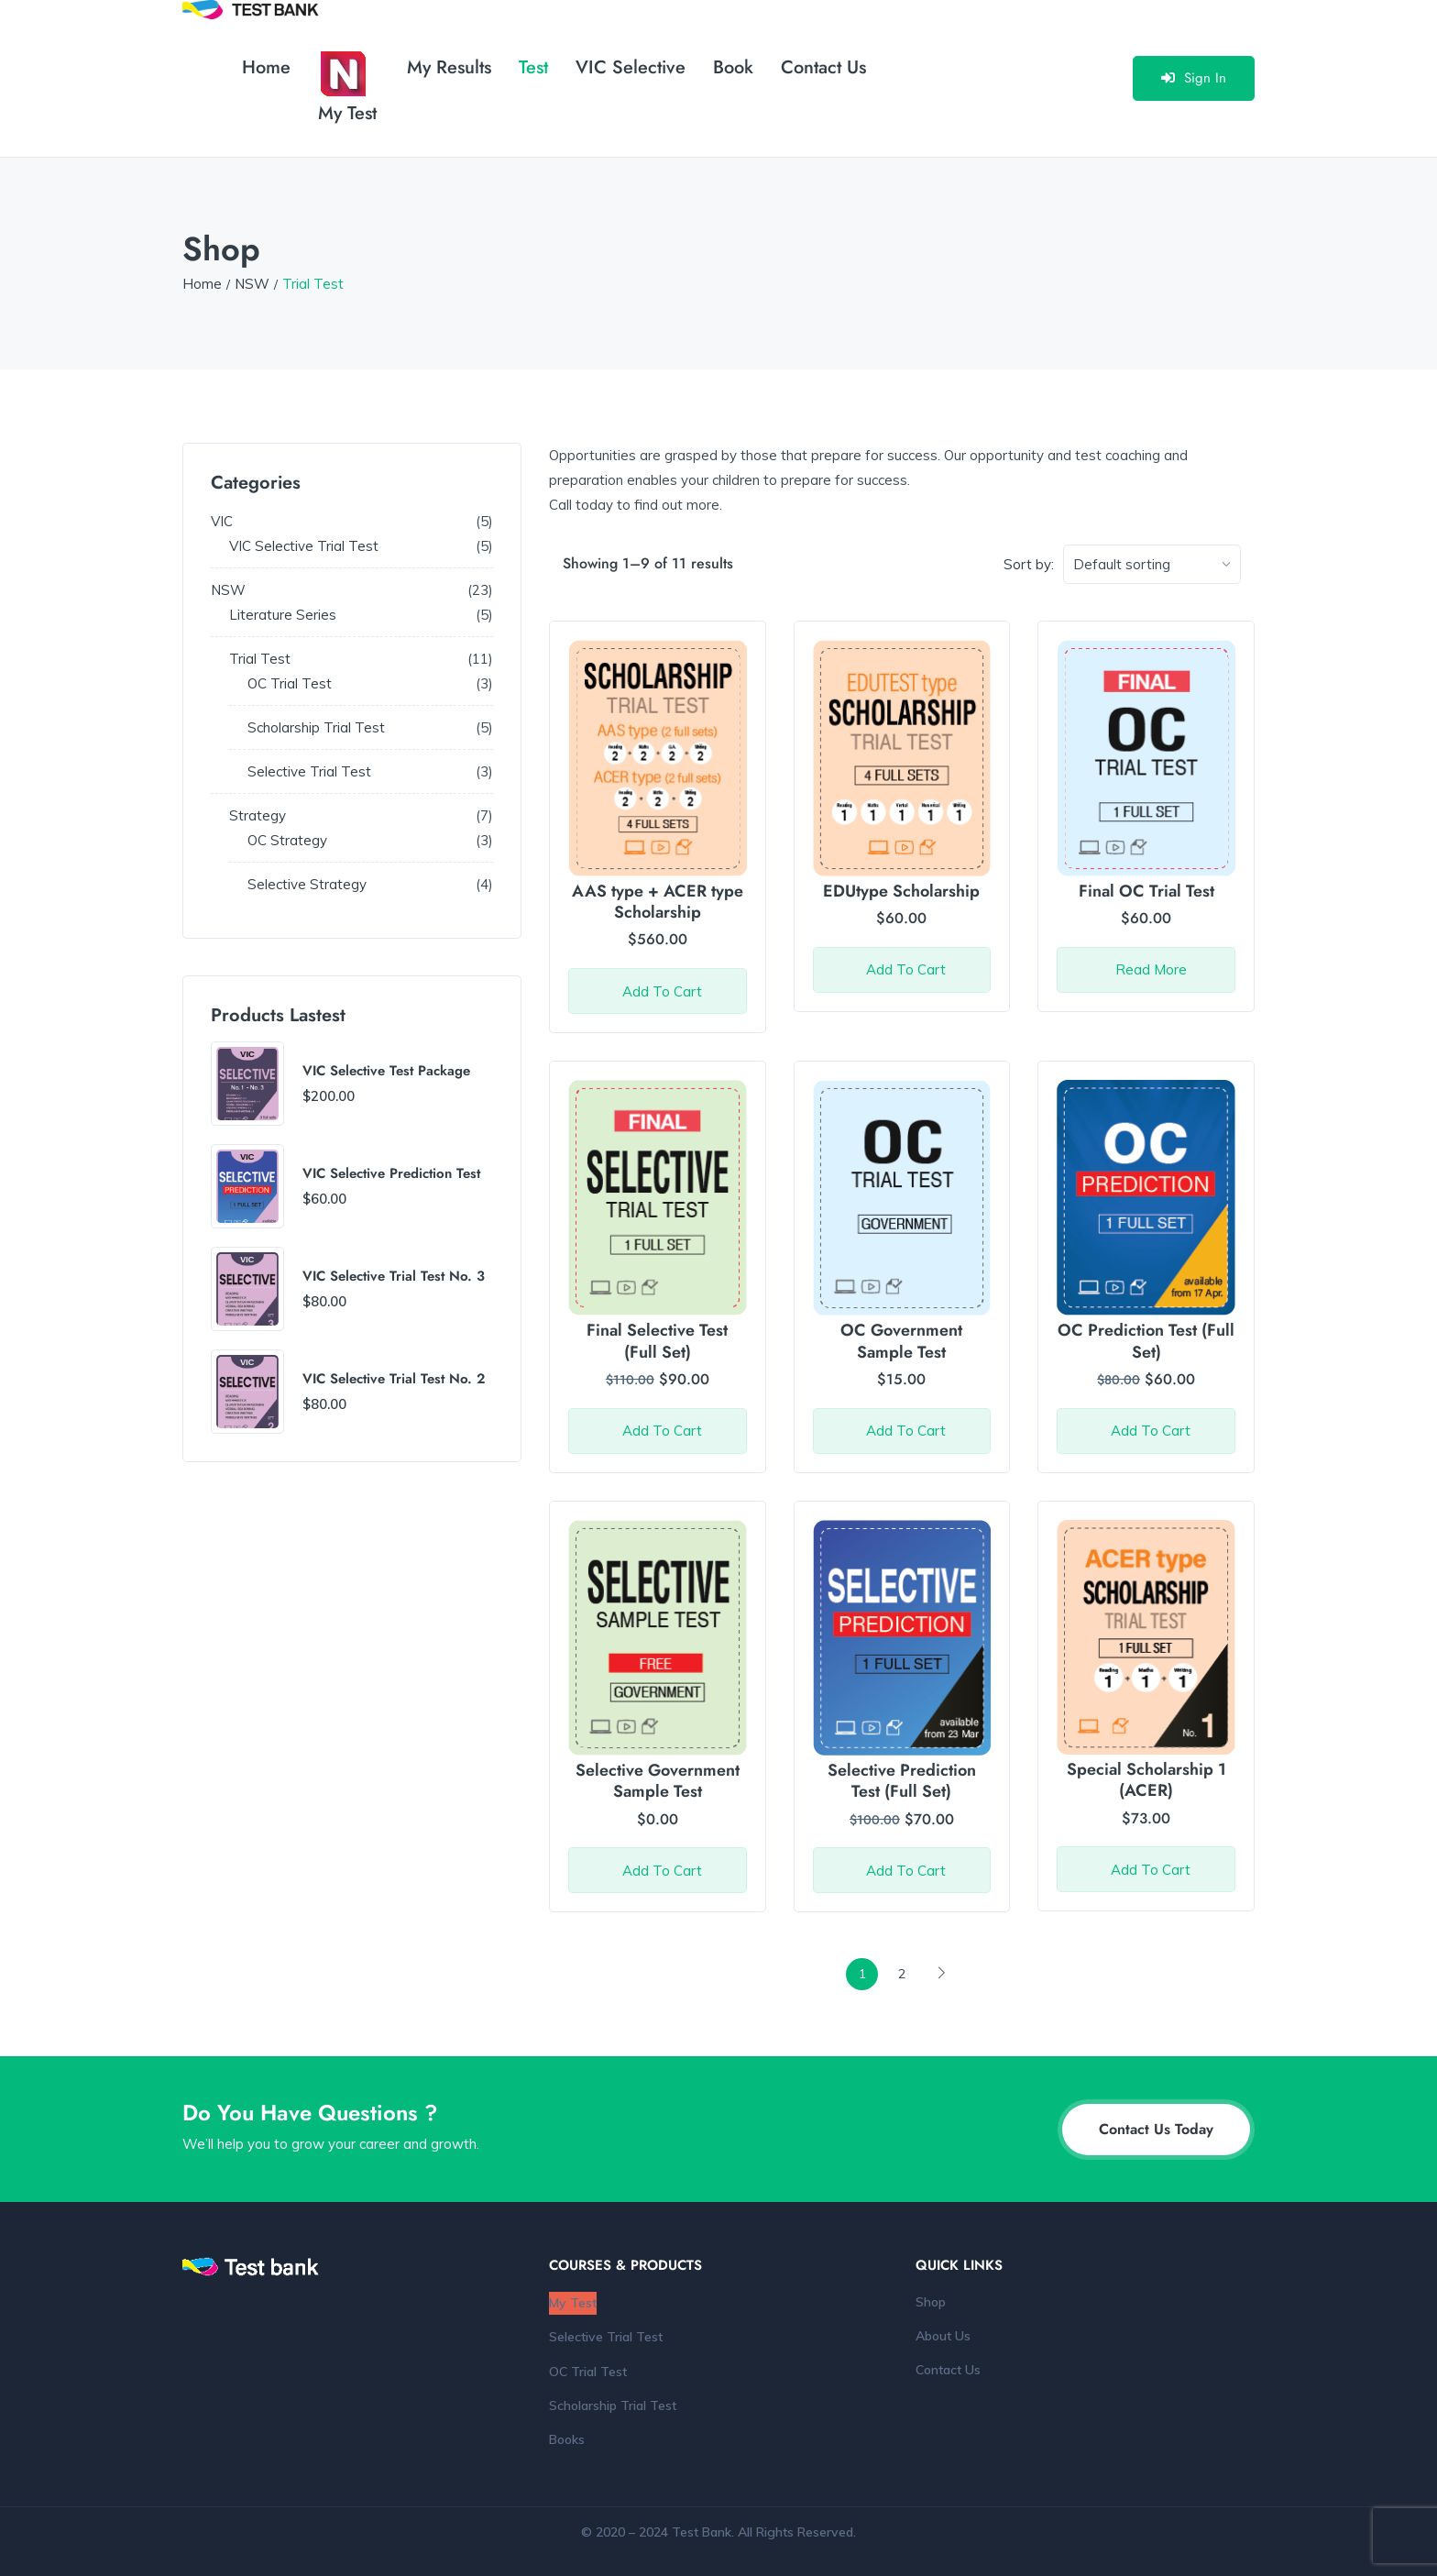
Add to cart (662, 991)
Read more (1151, 969)
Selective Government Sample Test (658, 1780)
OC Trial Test (588, 2371)
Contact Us (823, 67)
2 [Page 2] (901, 1973)
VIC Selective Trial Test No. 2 (393, 1380)
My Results (449, 67)
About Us (943, 2336)
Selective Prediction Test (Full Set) (902, 1780)
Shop (931, 2302)
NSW (252, 283)
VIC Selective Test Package (386, 1071)
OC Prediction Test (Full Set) (1146, 1340)
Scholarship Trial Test (612, 2405)
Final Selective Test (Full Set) (657, 1340)
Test (533, 67)
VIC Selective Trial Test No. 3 (393, 1277)
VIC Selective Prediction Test (391, 1174)
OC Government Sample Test (901, 1340)
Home (266, 67)
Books (567, 2439)
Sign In (1193, 78)
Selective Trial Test (606, 2336)
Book (733, 67)
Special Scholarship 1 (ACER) (1146, 1779)
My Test (347, 89)
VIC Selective (631, 67)
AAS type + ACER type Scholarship (657, 901)
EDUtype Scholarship (901, 891)
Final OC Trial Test (1146, 891)
